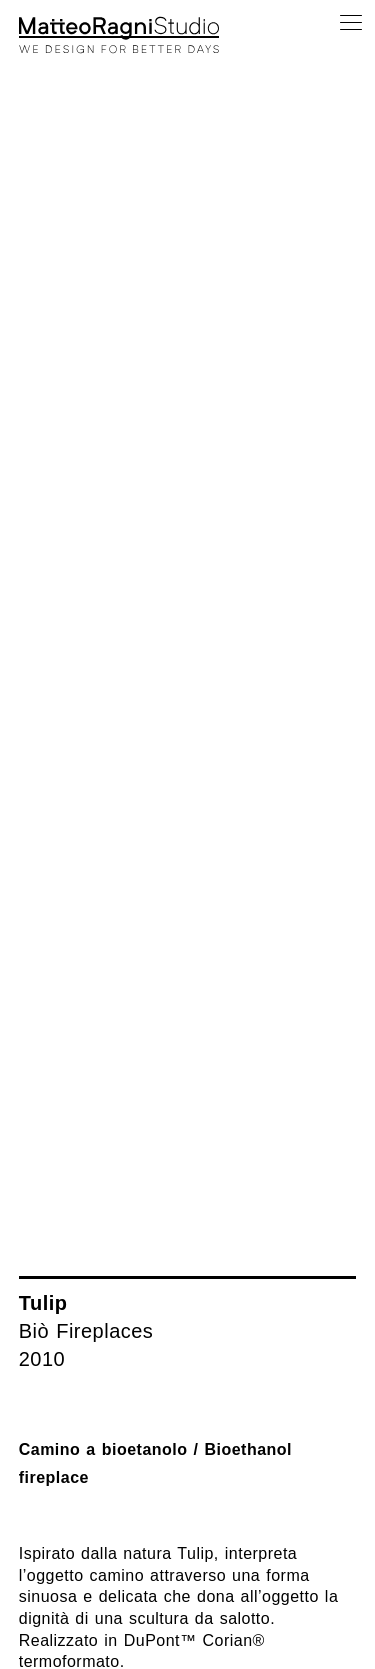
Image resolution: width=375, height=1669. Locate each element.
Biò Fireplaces (86, 1331)
